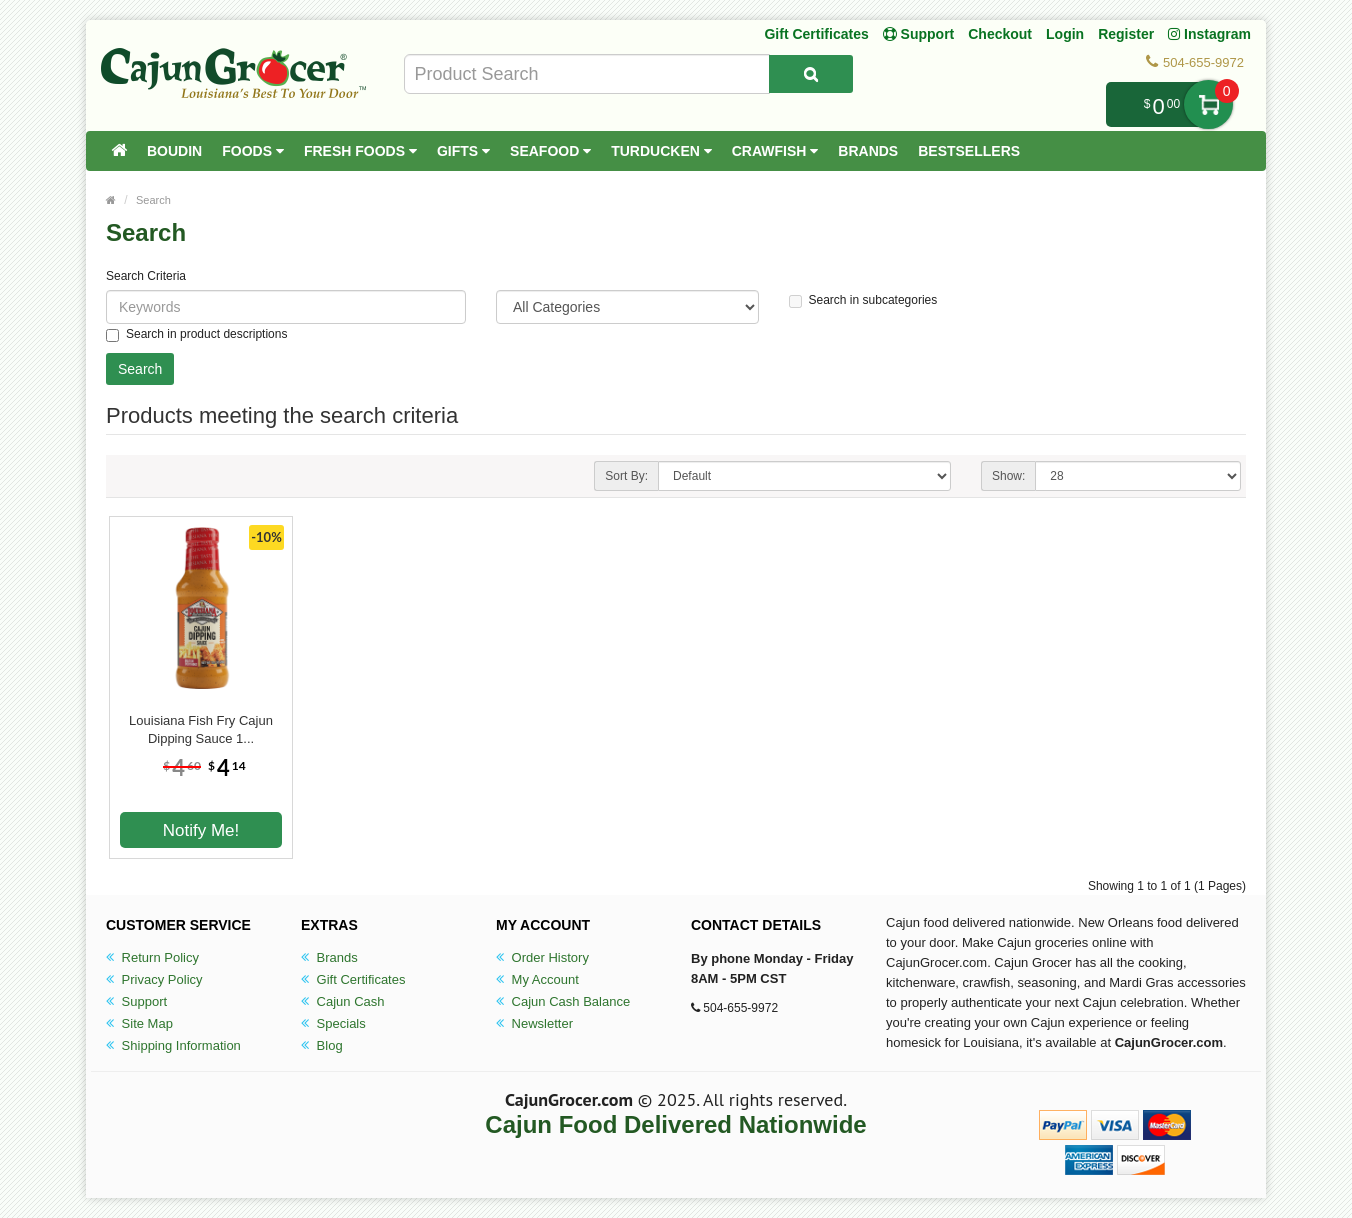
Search (153, 200)
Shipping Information (173, 1045)
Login (1065, 34)
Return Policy (152, 957)
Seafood (550, 151)
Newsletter (534, 1023)
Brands (868, 151)
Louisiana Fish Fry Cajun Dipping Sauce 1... (201, 729)
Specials (333, 1023)
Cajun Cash (343, 1001)
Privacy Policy (154, 979)
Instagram (1209, 34)
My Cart (1208, 104)
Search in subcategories (863, 300)
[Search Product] (811, 74)
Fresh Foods (360, 151)
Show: (1008, 476)
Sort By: (626, 476)
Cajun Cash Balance (563, 1001)
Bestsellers (969, 151)
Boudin (174, 151)
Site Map (139, 1023)
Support (136, 1001)
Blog (322, 1045)
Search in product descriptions (196, 334)
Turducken (661, 151)
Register (1126, 34)
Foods (253, 151)
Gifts (463, 151)
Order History (542, 957)
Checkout (1000, 34)
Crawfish (775, 151)
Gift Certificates (816, 34)
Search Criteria (146, 276)
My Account (537, 979)
